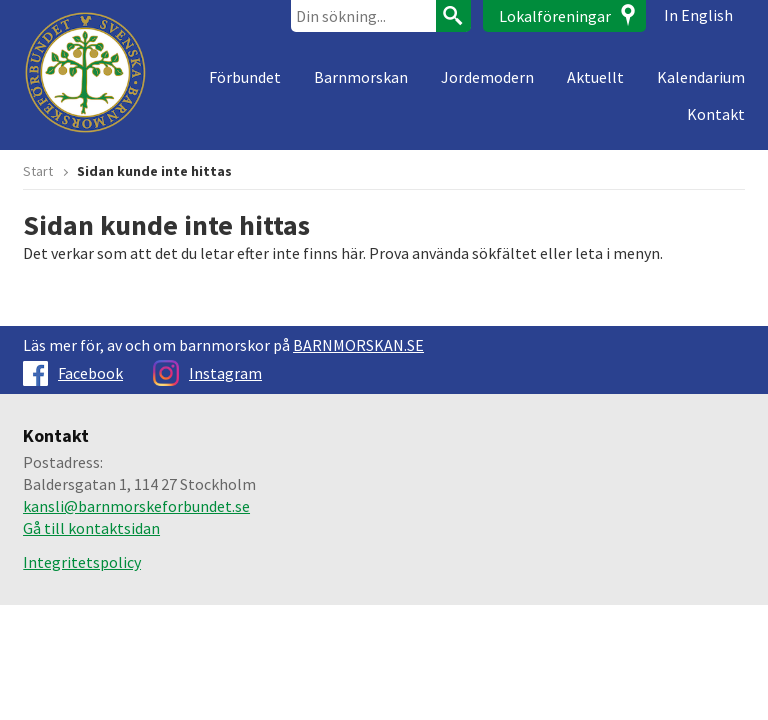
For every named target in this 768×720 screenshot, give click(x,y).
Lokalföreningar (555, 16)
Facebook (73, 373)
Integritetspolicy (82, 562)
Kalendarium (701, 77)
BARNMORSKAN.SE (358, 345)
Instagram (207, 373)
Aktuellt (595, 77)
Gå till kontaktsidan (91, 528)
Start (38, 171)
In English (698, 15)
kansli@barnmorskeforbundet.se (136, 506)
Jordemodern (487, 77)
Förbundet (245, 77)
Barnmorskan (361, 77)
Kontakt (716, 114)
